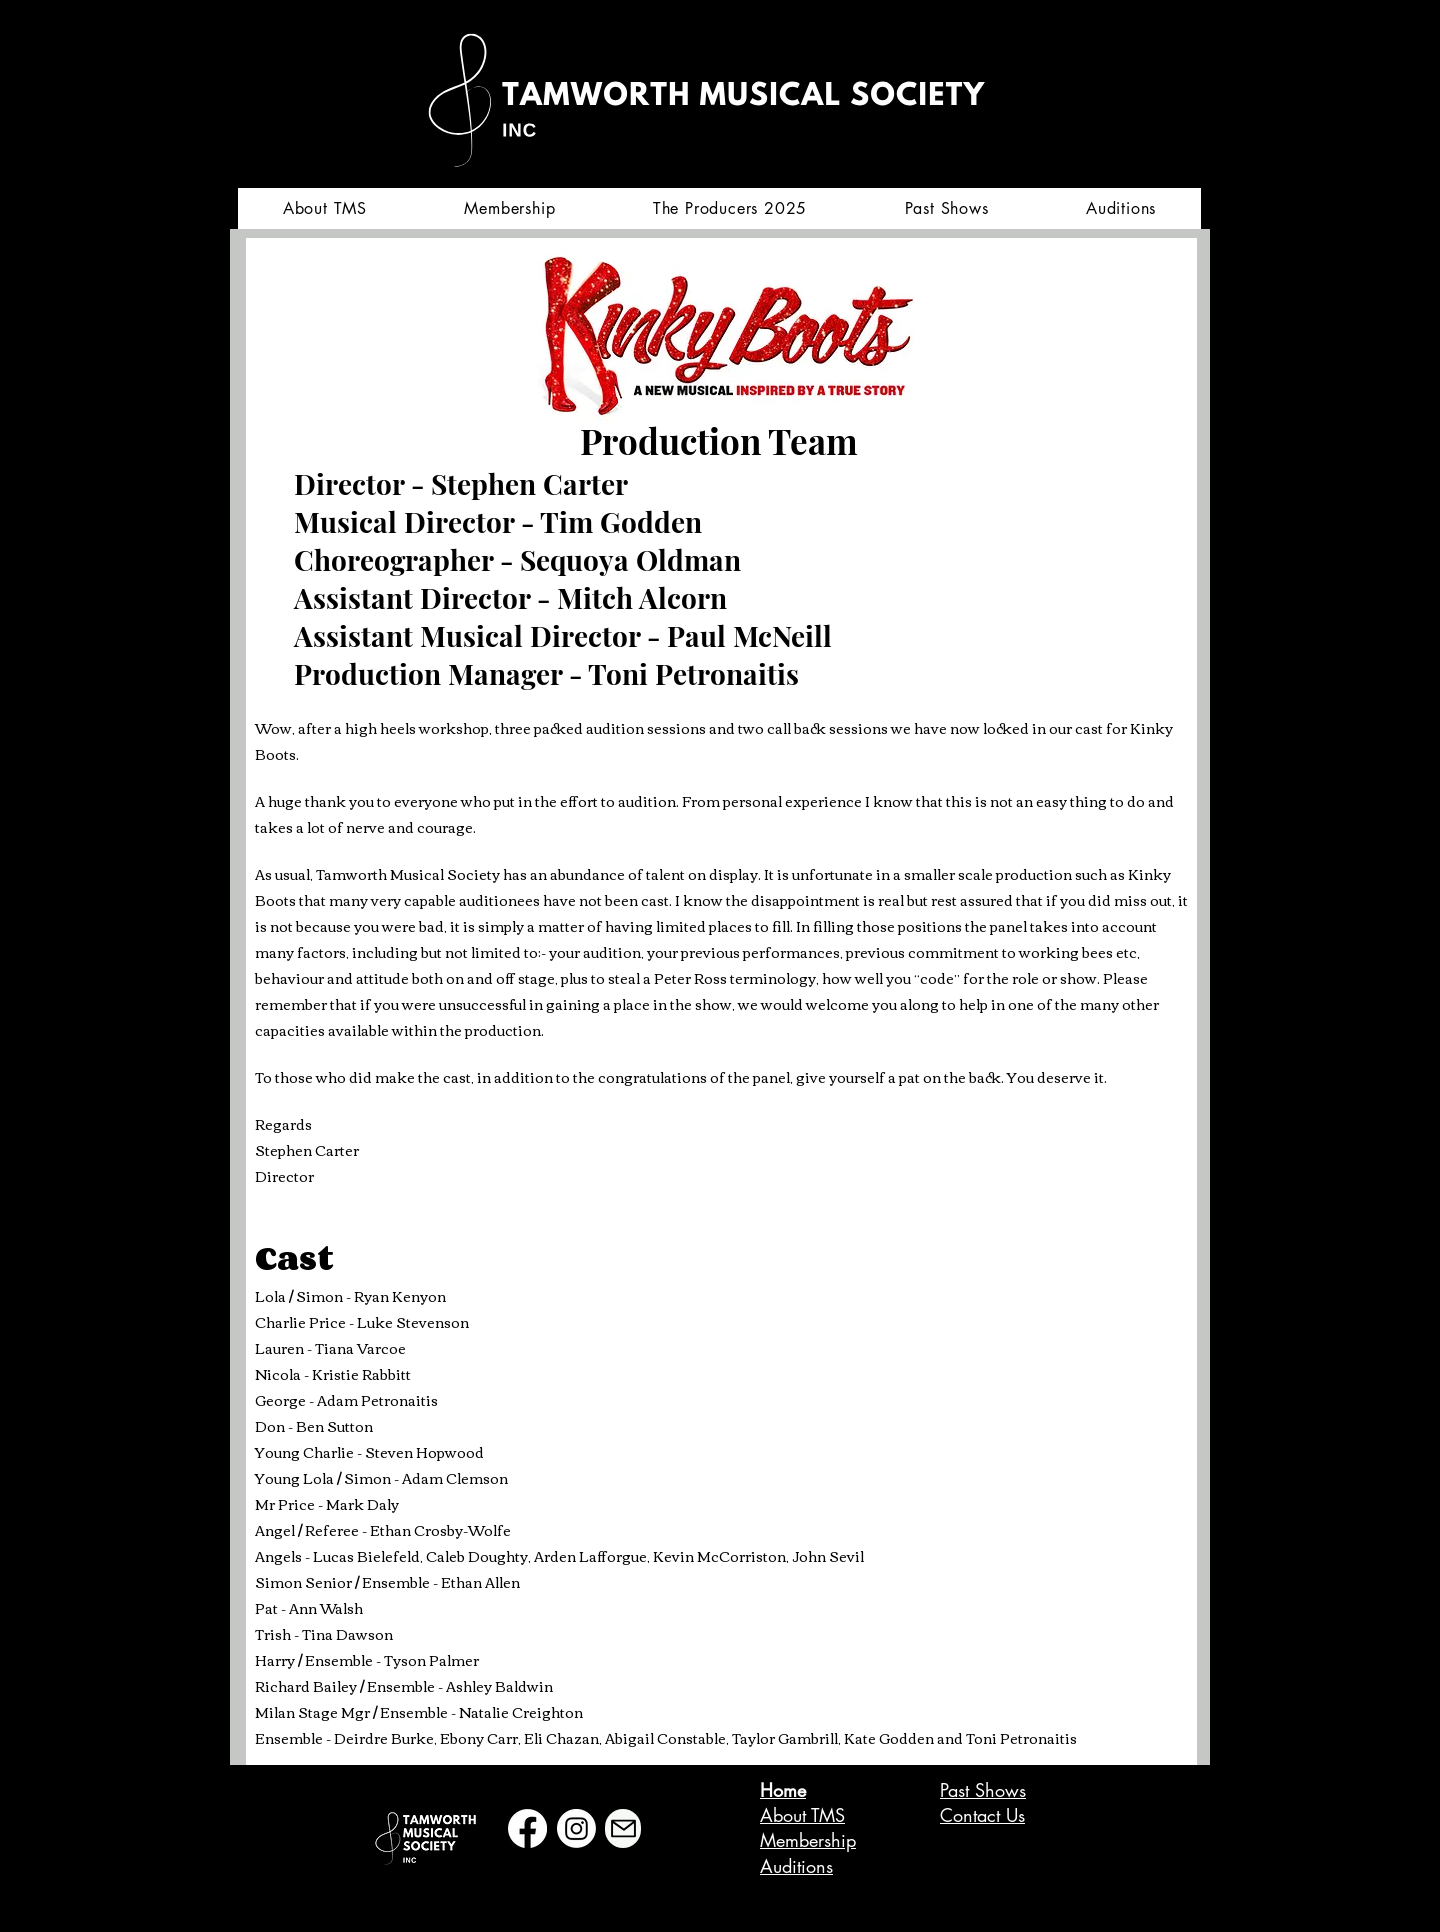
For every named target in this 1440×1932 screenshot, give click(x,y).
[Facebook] (527, 1828)
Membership (808, 1840)
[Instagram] (576, 1828)
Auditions (796, 1866)
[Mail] (623, 1828)
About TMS (802, 1815)
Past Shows (983, 1790)
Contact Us (982, 1815)
